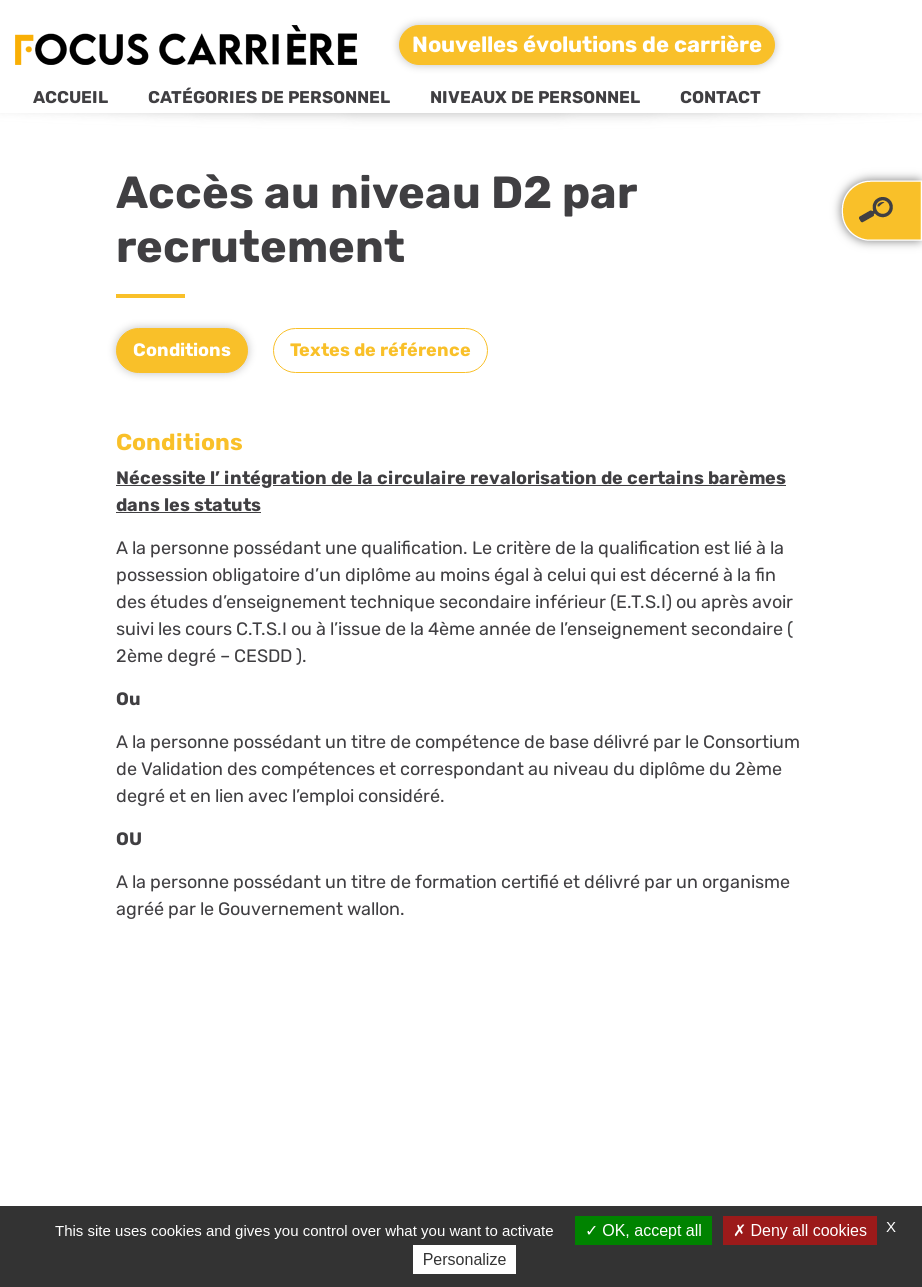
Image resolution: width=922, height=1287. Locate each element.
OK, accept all (643, 1230)
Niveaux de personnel (535, 97)
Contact (720, 97)
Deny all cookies (800, 1230)
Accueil (70, 97)
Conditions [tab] (182, 350)
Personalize (465, 1259)
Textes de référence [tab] (380, 350)
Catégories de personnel (269, 97)
